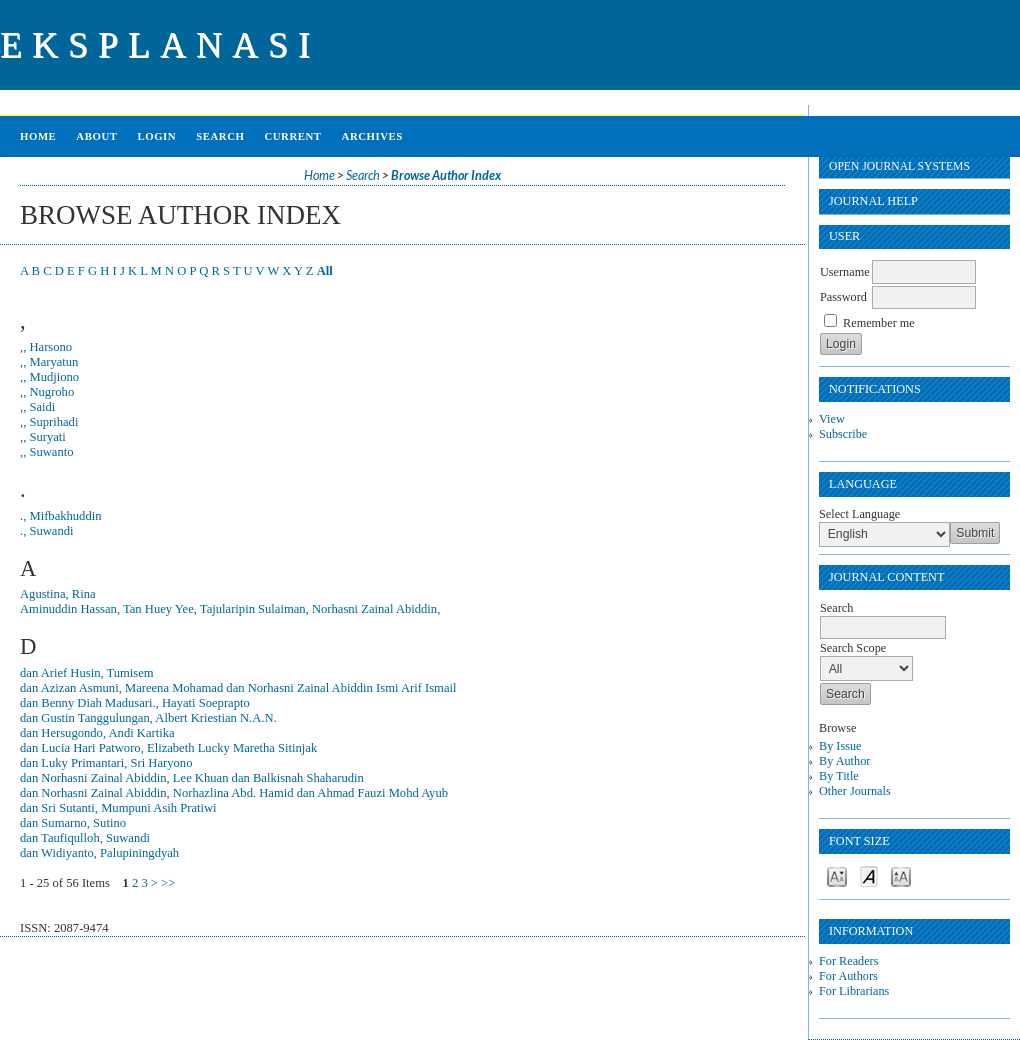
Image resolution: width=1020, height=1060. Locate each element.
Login (156, 136)
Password (843, 297)
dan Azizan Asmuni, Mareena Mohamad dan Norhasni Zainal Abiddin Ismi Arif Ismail (238, 688)
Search (220, 136)
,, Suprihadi (49, 422)
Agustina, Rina (58, 594)
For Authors (848, 976)
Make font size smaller (837, 875)
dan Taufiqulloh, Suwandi (85, 838)
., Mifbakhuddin (61, 516)
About (96, 136)
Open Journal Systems (899, 166)
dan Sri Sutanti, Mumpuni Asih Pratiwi (118, 808)
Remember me (879, 323)
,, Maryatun (49, 362)
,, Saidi (37, 407)
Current (292, 136)
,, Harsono (46, 347)
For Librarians (854, 991)
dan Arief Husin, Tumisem (87, 673)
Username (845, 272)
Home (38, 136)
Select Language (859, 514)
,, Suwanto (47, 452)
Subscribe (843, 434)
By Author (844, 761)
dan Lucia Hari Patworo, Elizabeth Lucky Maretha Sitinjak (168, 748)
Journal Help (873, 201)
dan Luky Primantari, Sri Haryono (106, 763)
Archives (372, 136)
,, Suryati (43, 437)
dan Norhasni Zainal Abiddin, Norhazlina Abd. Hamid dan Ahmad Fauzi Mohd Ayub (234, 793)
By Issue (840, 746)
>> (168, 883)
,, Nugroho (47, 392)
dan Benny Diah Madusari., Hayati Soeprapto (135, 703)
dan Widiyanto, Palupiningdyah (99, 853)
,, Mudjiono (49, 377)
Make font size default (869, 875)
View (832, 419)
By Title (839, 776)
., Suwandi (47, 531)
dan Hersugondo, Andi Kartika (97, 733)
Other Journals (855, 791)
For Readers (848, 961)
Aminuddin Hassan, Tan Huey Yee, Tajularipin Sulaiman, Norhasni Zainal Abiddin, (230, 609)
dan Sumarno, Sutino (73, 823)
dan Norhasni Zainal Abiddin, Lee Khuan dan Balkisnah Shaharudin (192, 778)
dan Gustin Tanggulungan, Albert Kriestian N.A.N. (148, 718)
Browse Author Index (446, 175)
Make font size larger (901, 875)
